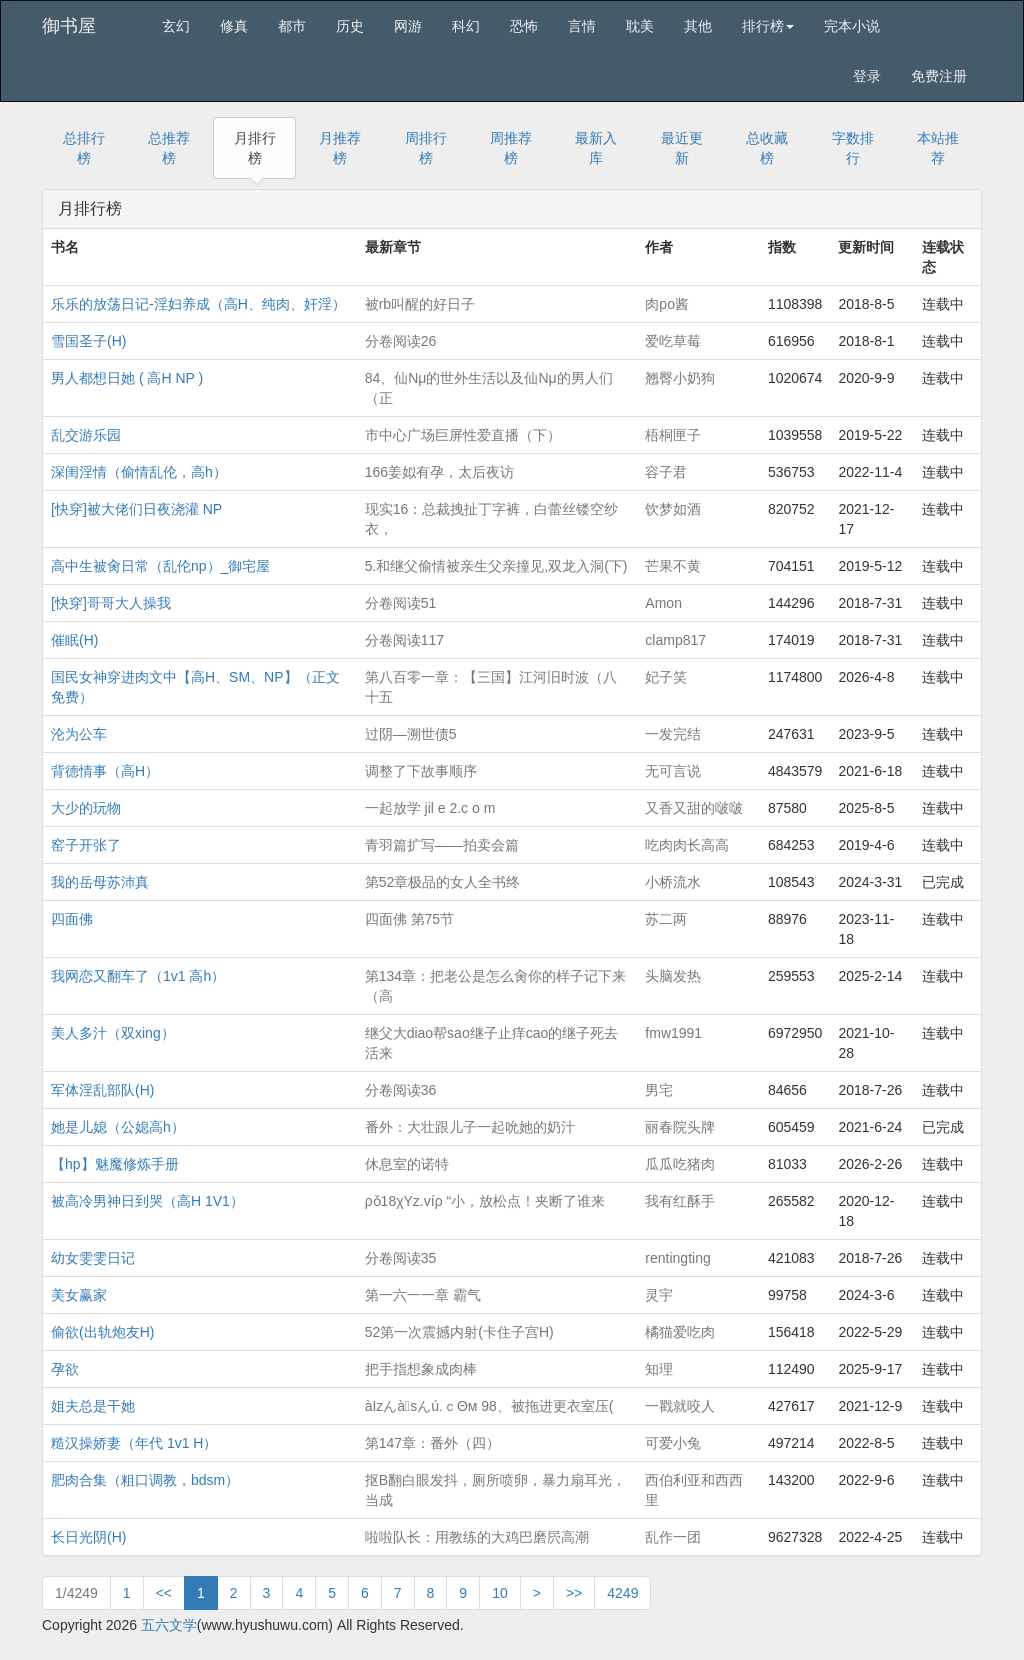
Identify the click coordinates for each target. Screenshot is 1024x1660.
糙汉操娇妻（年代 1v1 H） (134, 1443)
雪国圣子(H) (88, 341)
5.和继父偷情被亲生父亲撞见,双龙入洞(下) (496, 566)
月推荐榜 (340, 148)
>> (574, 1593)
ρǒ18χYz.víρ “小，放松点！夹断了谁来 (485, 1201)
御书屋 (69, 26)
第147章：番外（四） (432, 1443)
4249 (622, 1593)
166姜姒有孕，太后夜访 (439, 472)
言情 (582, 26)
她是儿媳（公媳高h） (118, 1127)
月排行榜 (255, 148)
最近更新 (682, 148)
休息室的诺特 (407, 1164)
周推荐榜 (511, 148)
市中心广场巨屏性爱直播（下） (463, 435)
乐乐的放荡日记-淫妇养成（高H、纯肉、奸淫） (198, 304)
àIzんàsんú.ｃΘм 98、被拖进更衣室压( (489, 1406)
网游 (408, 26)
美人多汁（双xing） (113, 1033)
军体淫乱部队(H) (102, 1090)
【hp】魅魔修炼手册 (115, 1164)
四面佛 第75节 (409, 919)
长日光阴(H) (88, 1537)
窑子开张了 (86, 845)
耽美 (640, 26)
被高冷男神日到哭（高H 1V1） (147, 1201)
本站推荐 (938, 148)
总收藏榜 (767, 148)
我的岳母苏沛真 (100, 882)
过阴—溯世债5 (411, 734)
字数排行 (853, 148)
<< (164, 1593)
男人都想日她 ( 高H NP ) (127, 378)
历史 (350, 26)
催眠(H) (74, 640)
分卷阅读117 (404, 640)
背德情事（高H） (105, 771)
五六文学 (169, 1625)
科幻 (466, 26)
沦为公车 (79, 734)
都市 (292, 26)
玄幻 (176, 26)
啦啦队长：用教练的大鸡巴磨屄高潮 (477, 1537)
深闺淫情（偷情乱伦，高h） (139, 472)
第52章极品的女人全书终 (443, 882)
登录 (867, 76)
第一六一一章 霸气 (423, 1295)
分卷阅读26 (401, 341)
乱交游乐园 (86, 435)
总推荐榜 (169, 148)
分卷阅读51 (401, 603)
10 (500, 1593)
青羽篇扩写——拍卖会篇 (442, 845)
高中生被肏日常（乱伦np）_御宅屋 (160, 566)
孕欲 (65, 1369)
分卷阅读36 (401, 1090)
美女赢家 (79, 1295)
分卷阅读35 (401, 1258)
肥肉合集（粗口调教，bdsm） (145, 1480)
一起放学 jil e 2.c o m (430, 808)
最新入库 (596, 148)
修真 (234, 26)
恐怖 (524, 26)
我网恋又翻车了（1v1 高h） (138, 976)
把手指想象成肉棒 (421, 1369)
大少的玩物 (86, 808)
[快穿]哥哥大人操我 (111, 603)
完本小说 (852, 26)
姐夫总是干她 (93, 1406)
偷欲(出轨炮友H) (102, 1332)
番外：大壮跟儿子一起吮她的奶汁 (470, 1127)
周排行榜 (426, 148)
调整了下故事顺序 (421, 771)
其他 (698, 26)
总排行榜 (84, 148)
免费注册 (939, 76)
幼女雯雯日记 (93, 1258)
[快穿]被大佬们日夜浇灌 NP (136, 509)
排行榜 (768, 26)
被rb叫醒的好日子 (420, 304)
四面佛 (72, 919)
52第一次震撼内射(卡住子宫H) (459, 1332)
